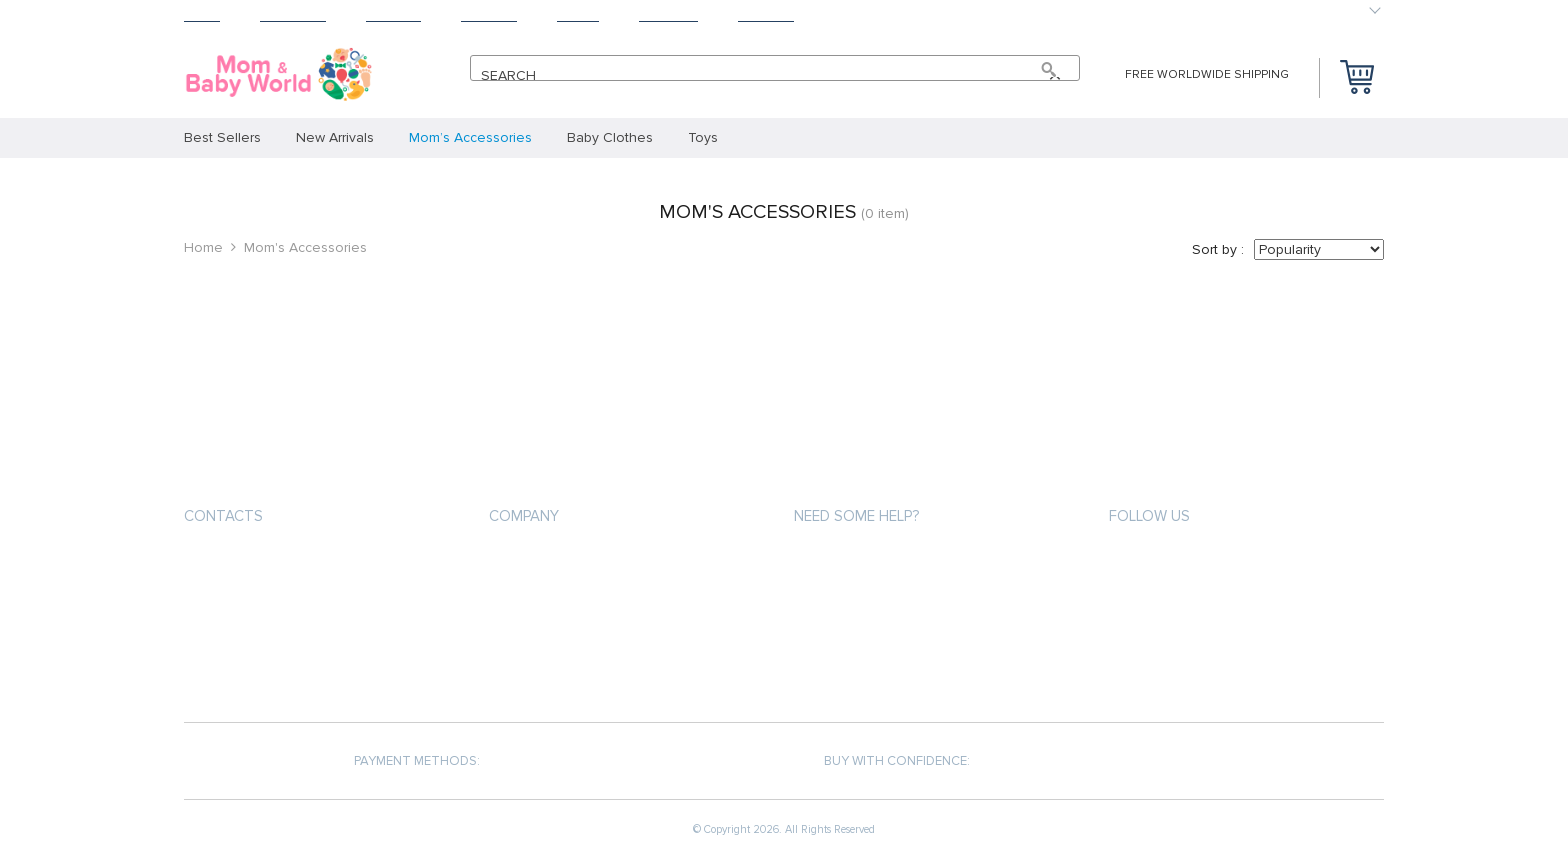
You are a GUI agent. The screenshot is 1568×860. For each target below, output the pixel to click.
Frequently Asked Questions (890, 669)
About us (520, 561)
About (578, 15)
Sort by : (1218, 249)
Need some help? (856, 516)
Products (293, 15)
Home (202, 15)
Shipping (393, 15)
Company (524, 516)
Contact (766, 15)
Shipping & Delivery (855, 597)
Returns (489, 15)
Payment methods (852, 561)
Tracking (668, 15)
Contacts (223, 516)
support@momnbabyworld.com (292, 563)
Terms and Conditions (563, 633)
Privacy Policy (535, 597)
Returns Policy (844, 633)
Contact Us (527, 669)
